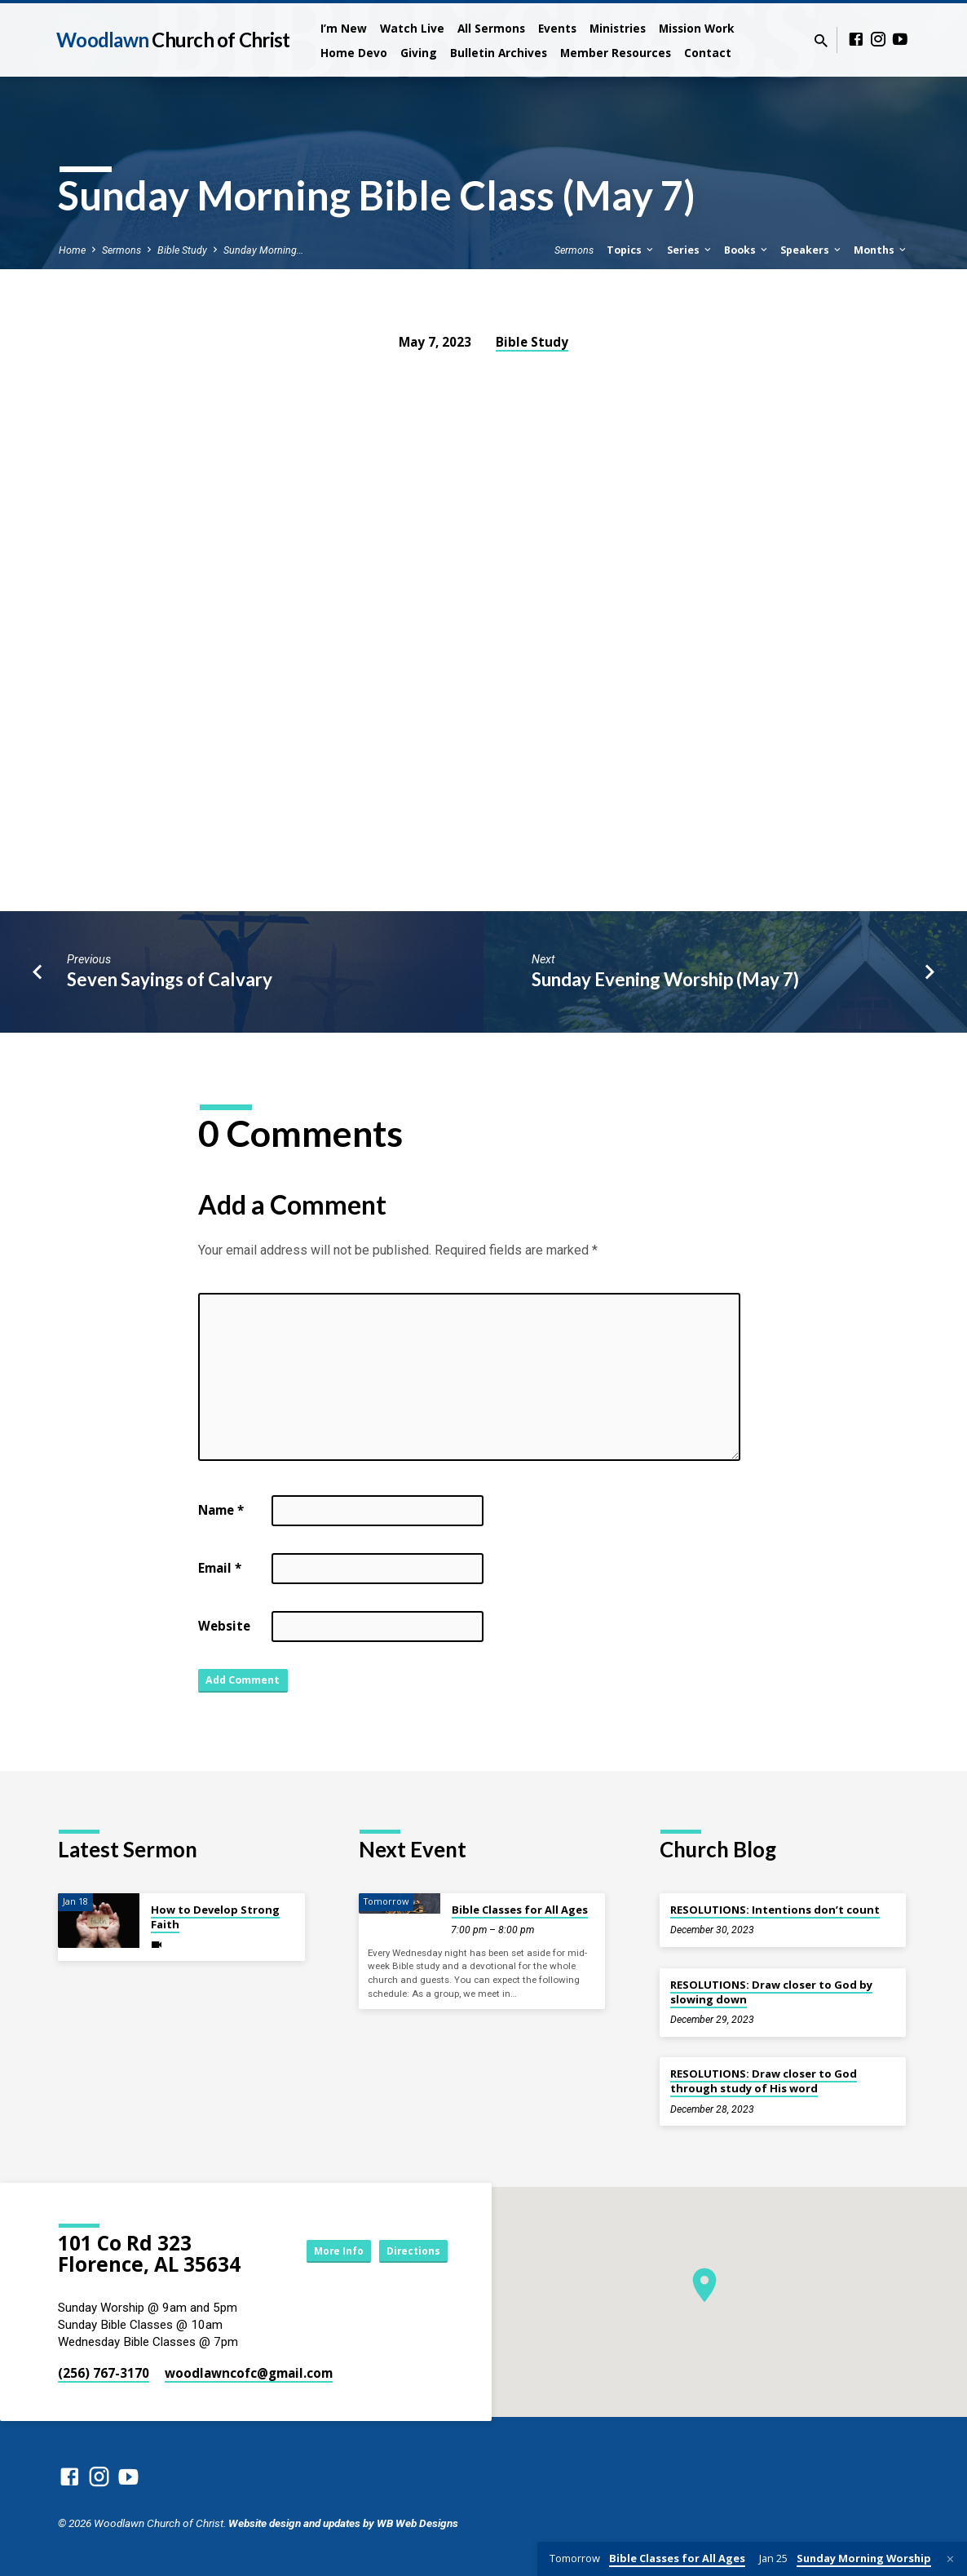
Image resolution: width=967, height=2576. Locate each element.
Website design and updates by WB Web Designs (343, 2523)
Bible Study (182, 250)
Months (881, 250)
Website (224, 1626)
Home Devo (353, 52)
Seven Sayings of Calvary (169, 979)
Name (221, 1510)
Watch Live (412, 28)
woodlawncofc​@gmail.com (249, 2373)
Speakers (811, 250)
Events (557, 28)
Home (72, 250)
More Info (315, 2250)
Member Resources (615, 52)
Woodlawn (172, 39)
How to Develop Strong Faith (215, 1917)
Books (747, 250)
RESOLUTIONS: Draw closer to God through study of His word (763, 2081)
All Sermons (491, 28)
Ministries (617, 28)
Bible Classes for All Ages (520, 1909)
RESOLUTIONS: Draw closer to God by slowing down (771, 1992)
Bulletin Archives (498, 52)
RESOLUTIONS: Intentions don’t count (775, 1909)
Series (690, 250)
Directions (407, 2250)
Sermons (121, 250)
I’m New (343, 28)
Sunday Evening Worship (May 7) (665, 979)
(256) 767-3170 (103, 2373)
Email (219, 1568)
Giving (418, 52)
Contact (707, 52)
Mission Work (696, 28)
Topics (631, 250)
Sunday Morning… (263, 250)
